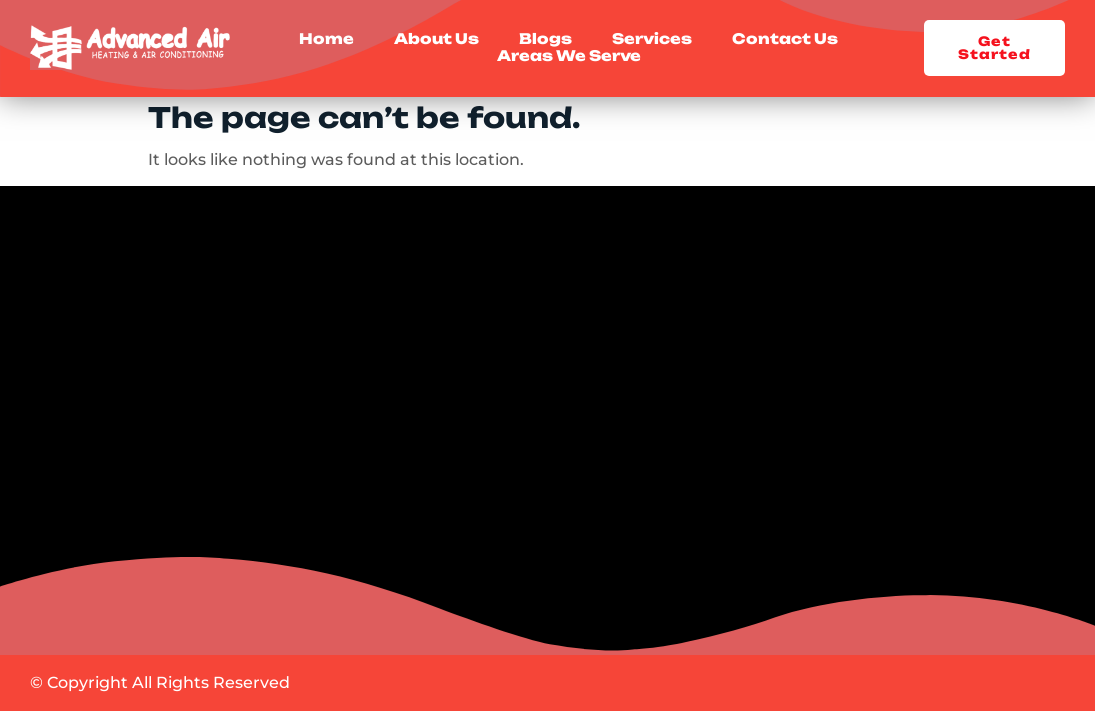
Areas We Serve (569, 56)
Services (652, 39)
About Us (436, 39)
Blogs (545, 39)
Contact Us (785, 39)
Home (326, 39)
